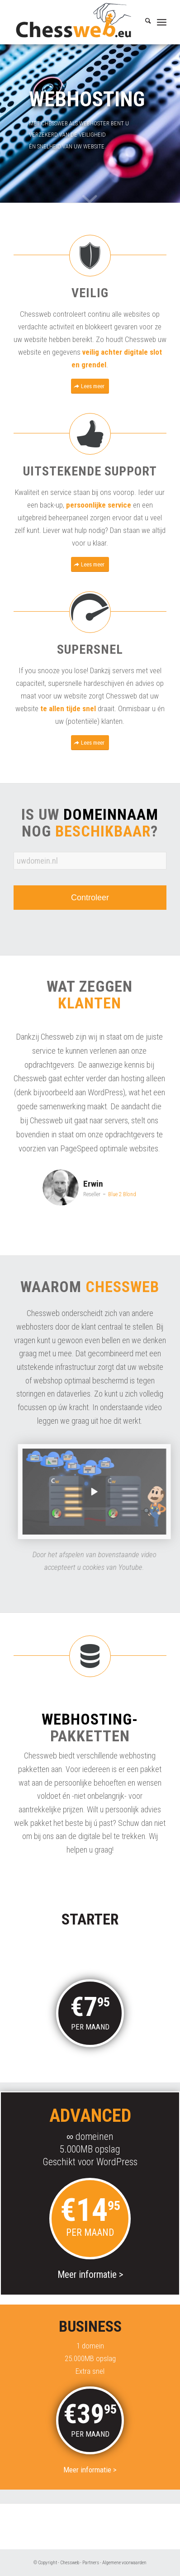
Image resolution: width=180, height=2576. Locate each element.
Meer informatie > (90, 2062)
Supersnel (90, 649)
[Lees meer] (90, 386)
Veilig (90, 292)
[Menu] (161, 22)
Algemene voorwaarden (124, 2563)
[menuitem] (143, 22)
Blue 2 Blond (129, 1194)
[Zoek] (143, 22)
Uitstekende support (90, 471)
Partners (90, 2563)
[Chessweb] (75, 22)
